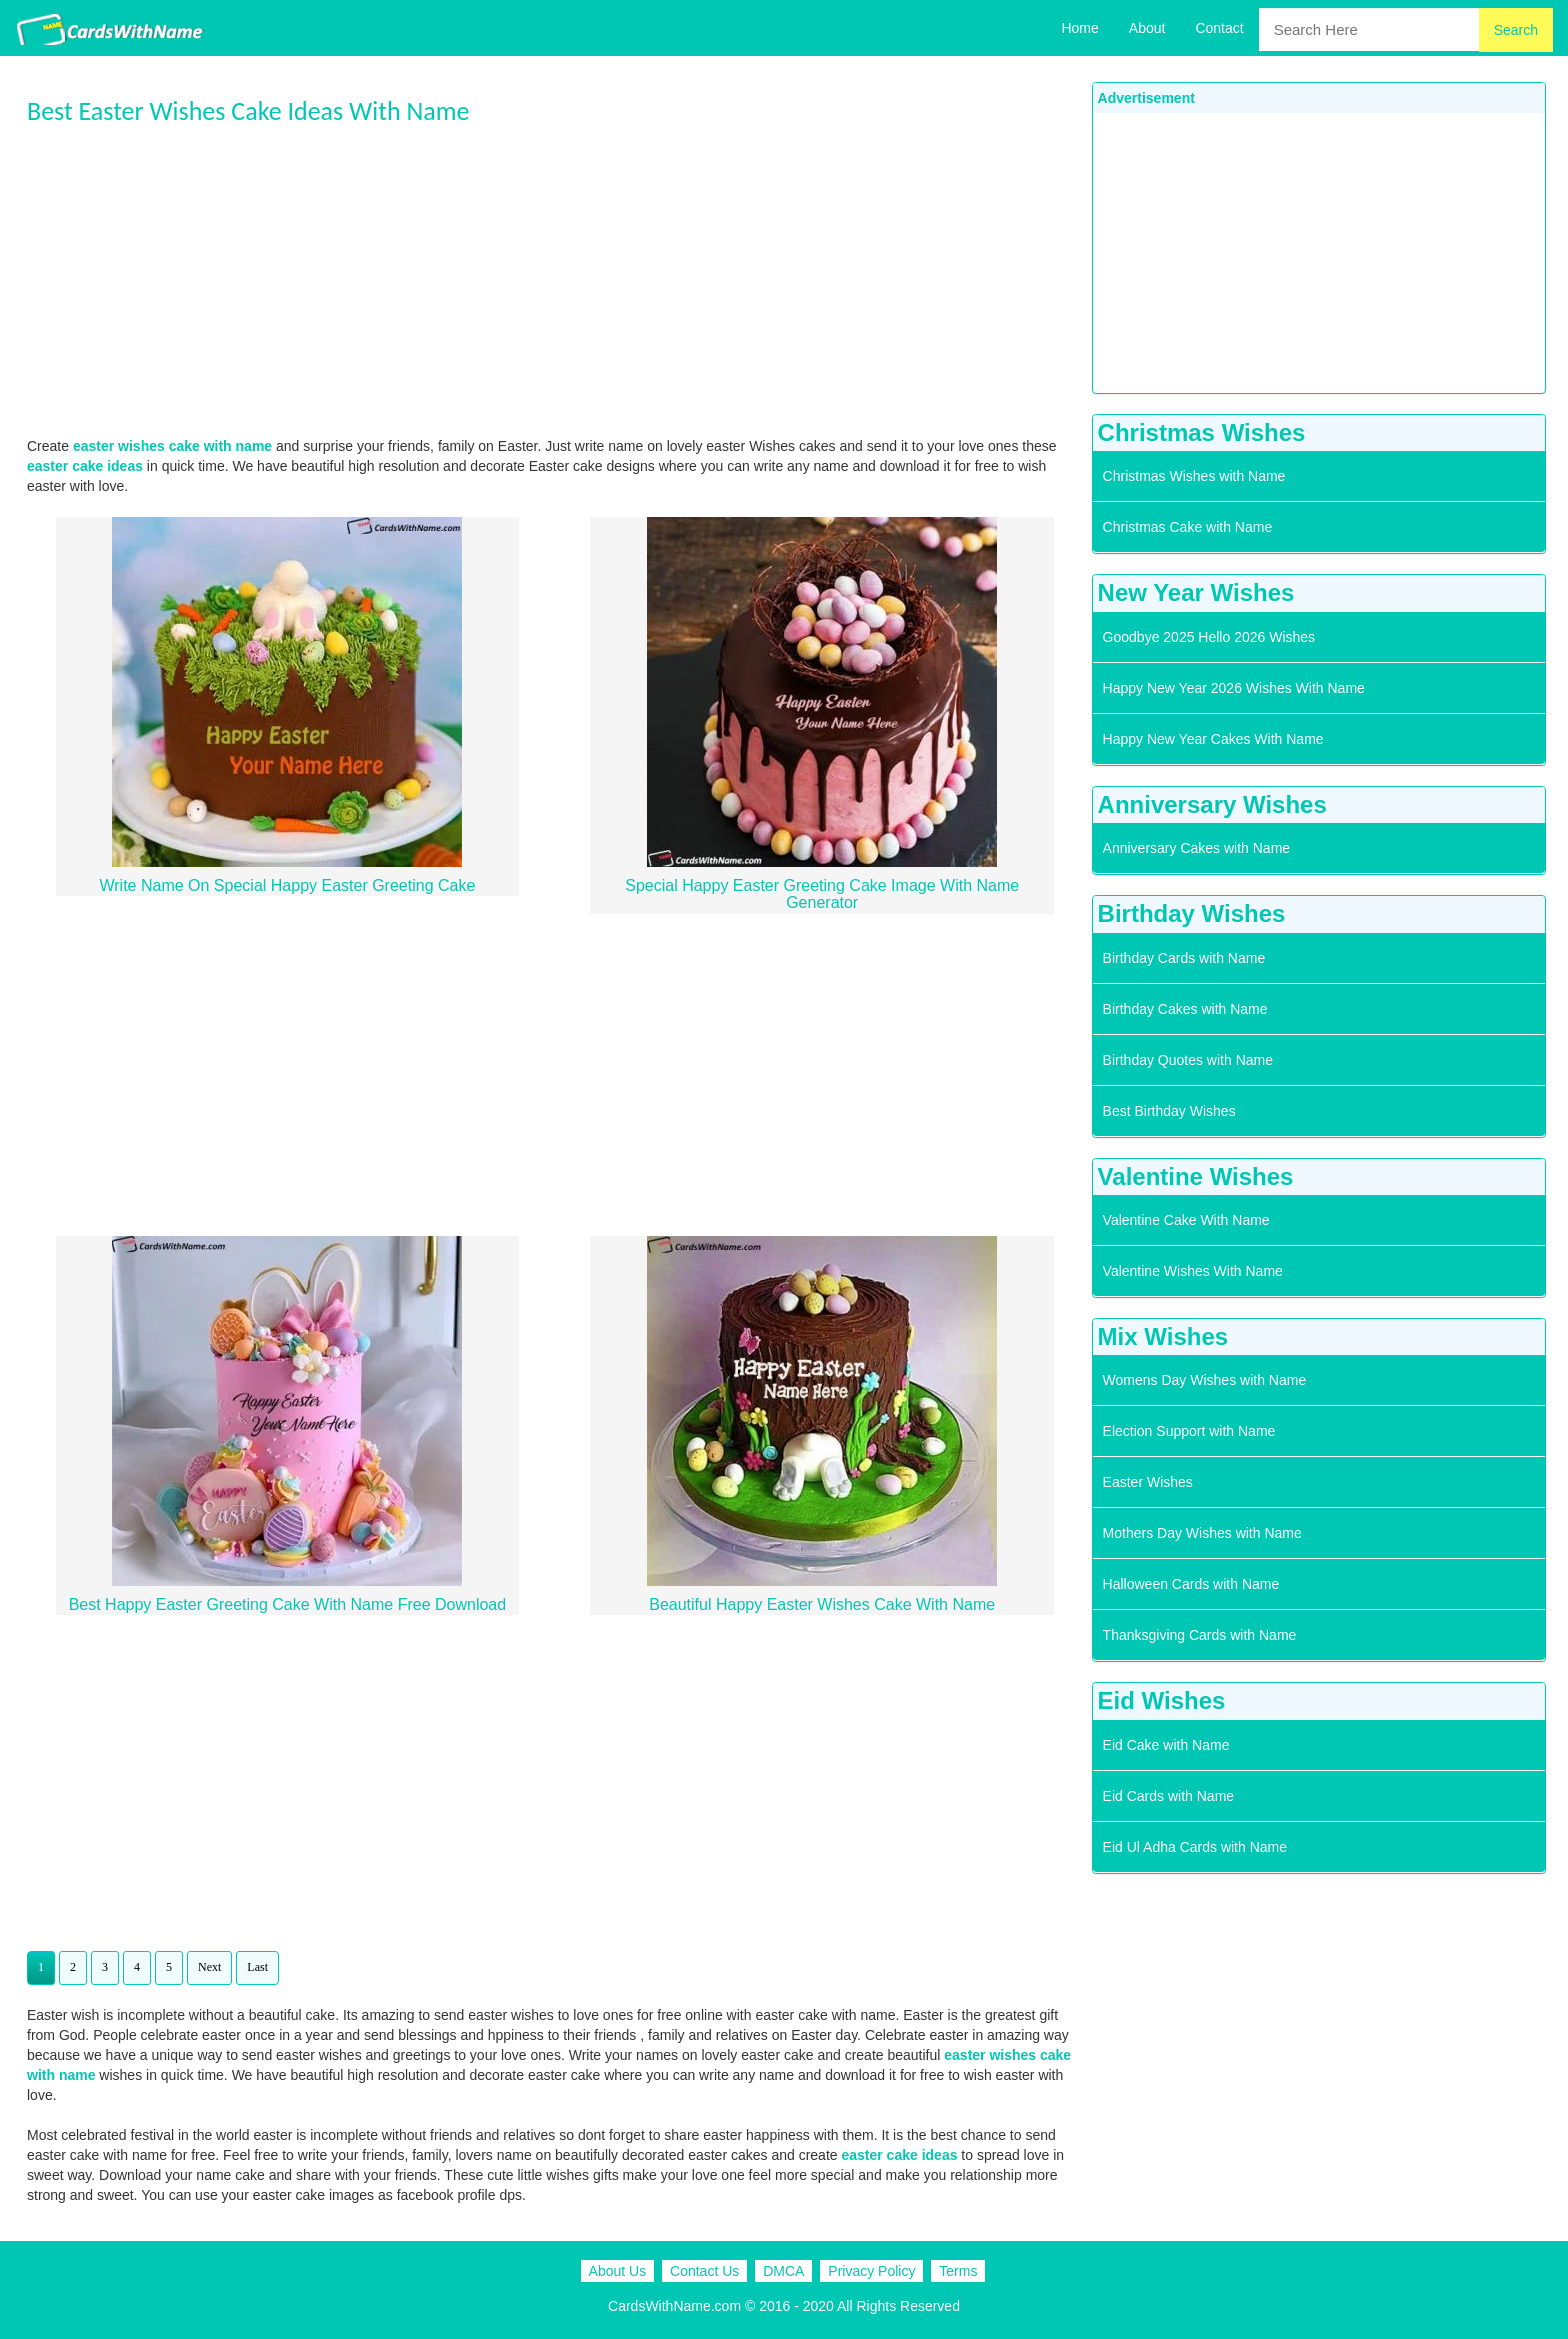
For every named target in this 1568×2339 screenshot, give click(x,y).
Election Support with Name (1189, 1431)
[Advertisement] (555, 281)
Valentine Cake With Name (1186, 1220)
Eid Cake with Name (1166, 1745)
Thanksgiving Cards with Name (1200, 1635)
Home (1079, 28)
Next (209, 1967)
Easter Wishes (1148, 1482)
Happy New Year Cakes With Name (1213, 739)
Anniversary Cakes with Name (1197, 848)
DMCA (783, 2271)
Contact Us (704, 2271)
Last (257, 1967)
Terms (958, 2271)
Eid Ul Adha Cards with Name (1195, 1847)
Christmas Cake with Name (1188, 527)
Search (1516, 30)
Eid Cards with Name (1169, 1796)
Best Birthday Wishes (1169, 1111)
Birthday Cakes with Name (1185, 1009)
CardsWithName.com (674, 2306)
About (1147, 28)
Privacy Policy (871, 2271)
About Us (618, 2271)
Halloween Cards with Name (1191, 1584)
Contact (1219, 28)
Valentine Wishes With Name (1193, 1271)
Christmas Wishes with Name (1194, 476)
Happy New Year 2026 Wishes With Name (1234, 688)
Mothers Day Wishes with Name (1202, 1533)
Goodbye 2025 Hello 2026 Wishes (1209, 637)
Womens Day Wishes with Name (1205, 1380)
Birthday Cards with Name (1184, 958)
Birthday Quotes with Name (1188, 1060)
